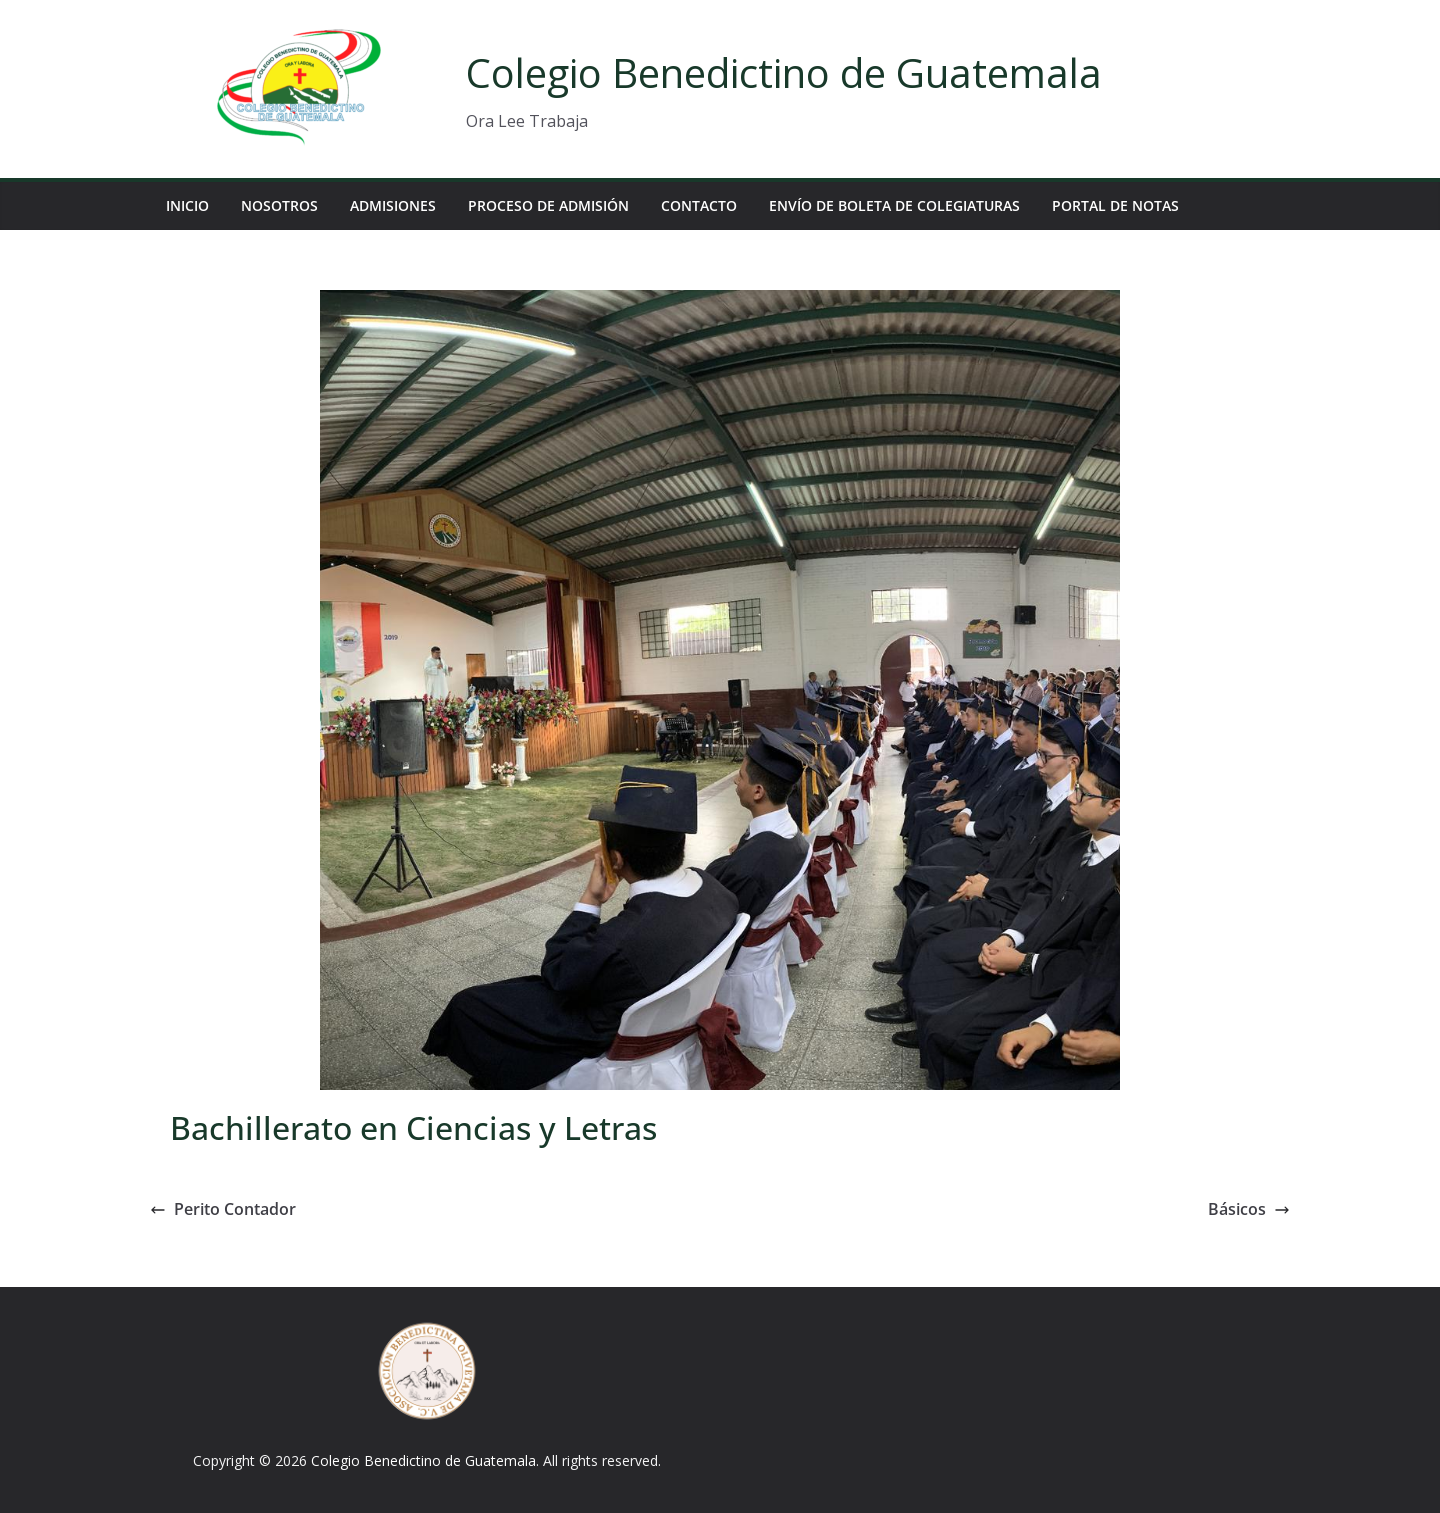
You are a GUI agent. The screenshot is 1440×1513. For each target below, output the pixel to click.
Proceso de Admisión (548, 205)
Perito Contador (223, 1209)
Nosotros (279, 205)
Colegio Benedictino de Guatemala (784, 72)
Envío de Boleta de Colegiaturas (894, 205)
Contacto (699, 205)
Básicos (1249, 1209)
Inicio (187, 205)
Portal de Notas (1115, 205)
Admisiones (393, 205)
